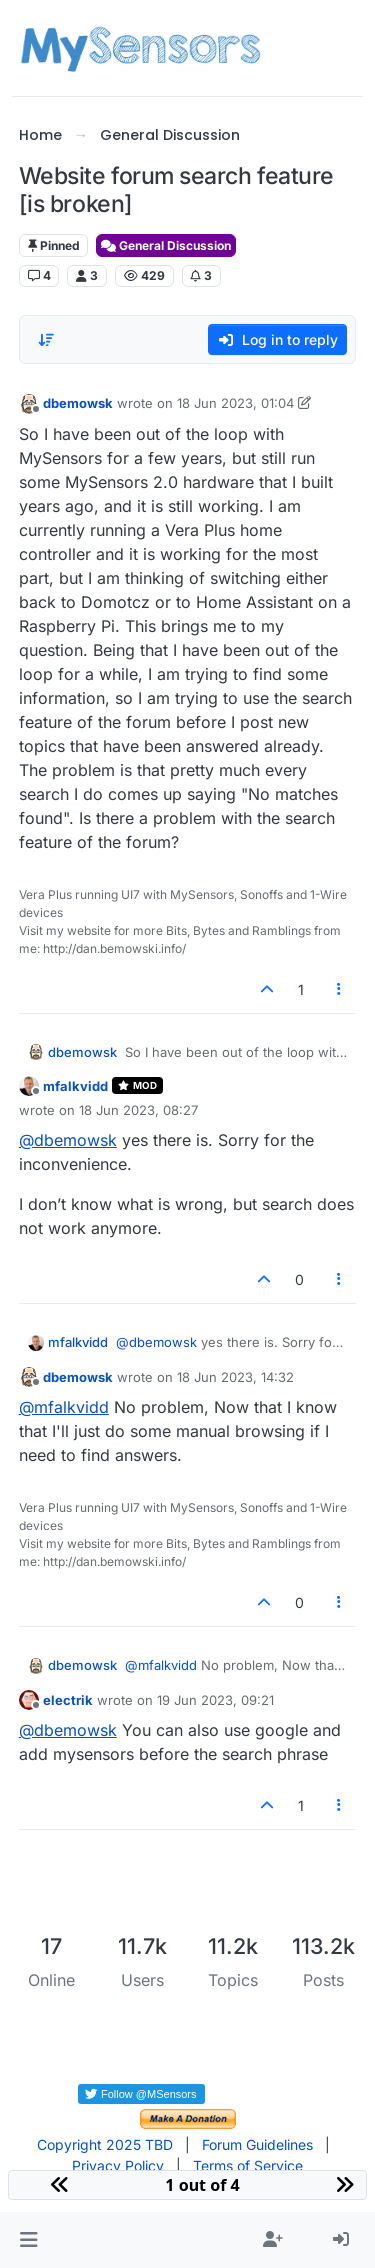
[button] (28, 2240)
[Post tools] (339, 989)
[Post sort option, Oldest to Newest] (46, 340)
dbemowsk (78, 403)
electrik (68, 1700)
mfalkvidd (75, 1086)
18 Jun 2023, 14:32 (235, 1377)
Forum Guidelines (257, 2144)
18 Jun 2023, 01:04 (235, 403)
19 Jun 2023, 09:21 (215, 1700)
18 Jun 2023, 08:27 (138, 1110)
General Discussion (166, 245)
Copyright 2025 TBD (105, 2144)
